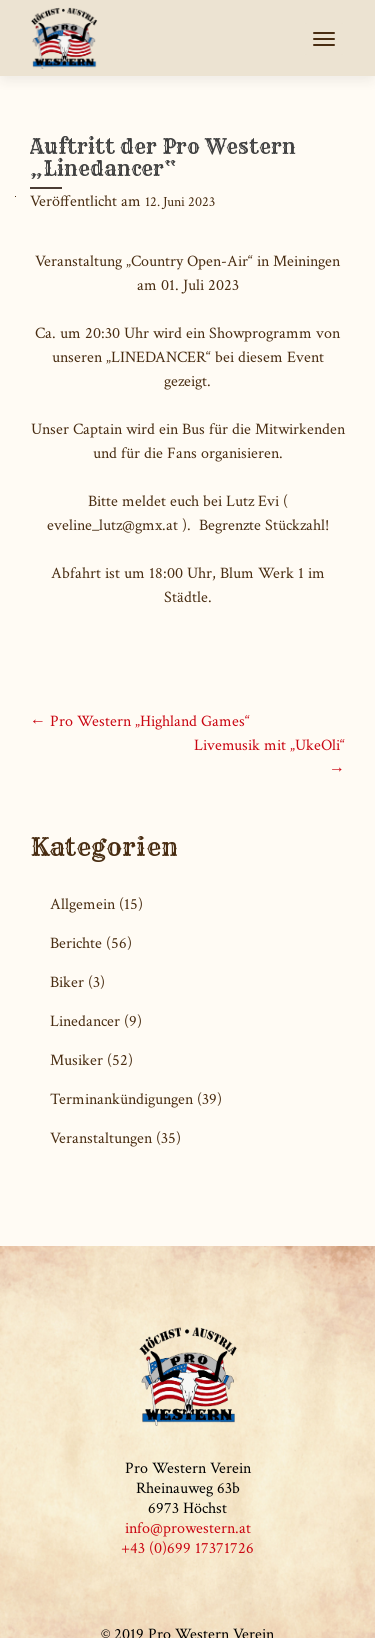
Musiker (76, 1060)
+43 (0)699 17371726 (187, 1548)
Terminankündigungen (121, 1099)
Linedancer (85, 1021)
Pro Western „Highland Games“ (140, 721)
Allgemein (82, 904)
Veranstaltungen (101, 1138)
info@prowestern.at (188, 1528)
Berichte (76, 943)
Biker (67, 982)
